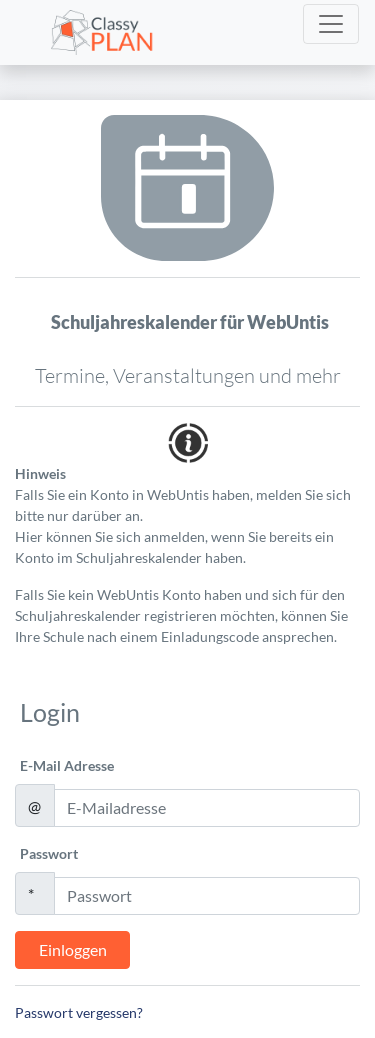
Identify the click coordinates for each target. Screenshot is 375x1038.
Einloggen (73, 949)
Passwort (49, 853)
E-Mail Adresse (67, 765)
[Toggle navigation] (331, 24)
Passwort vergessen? (79, 1012)
